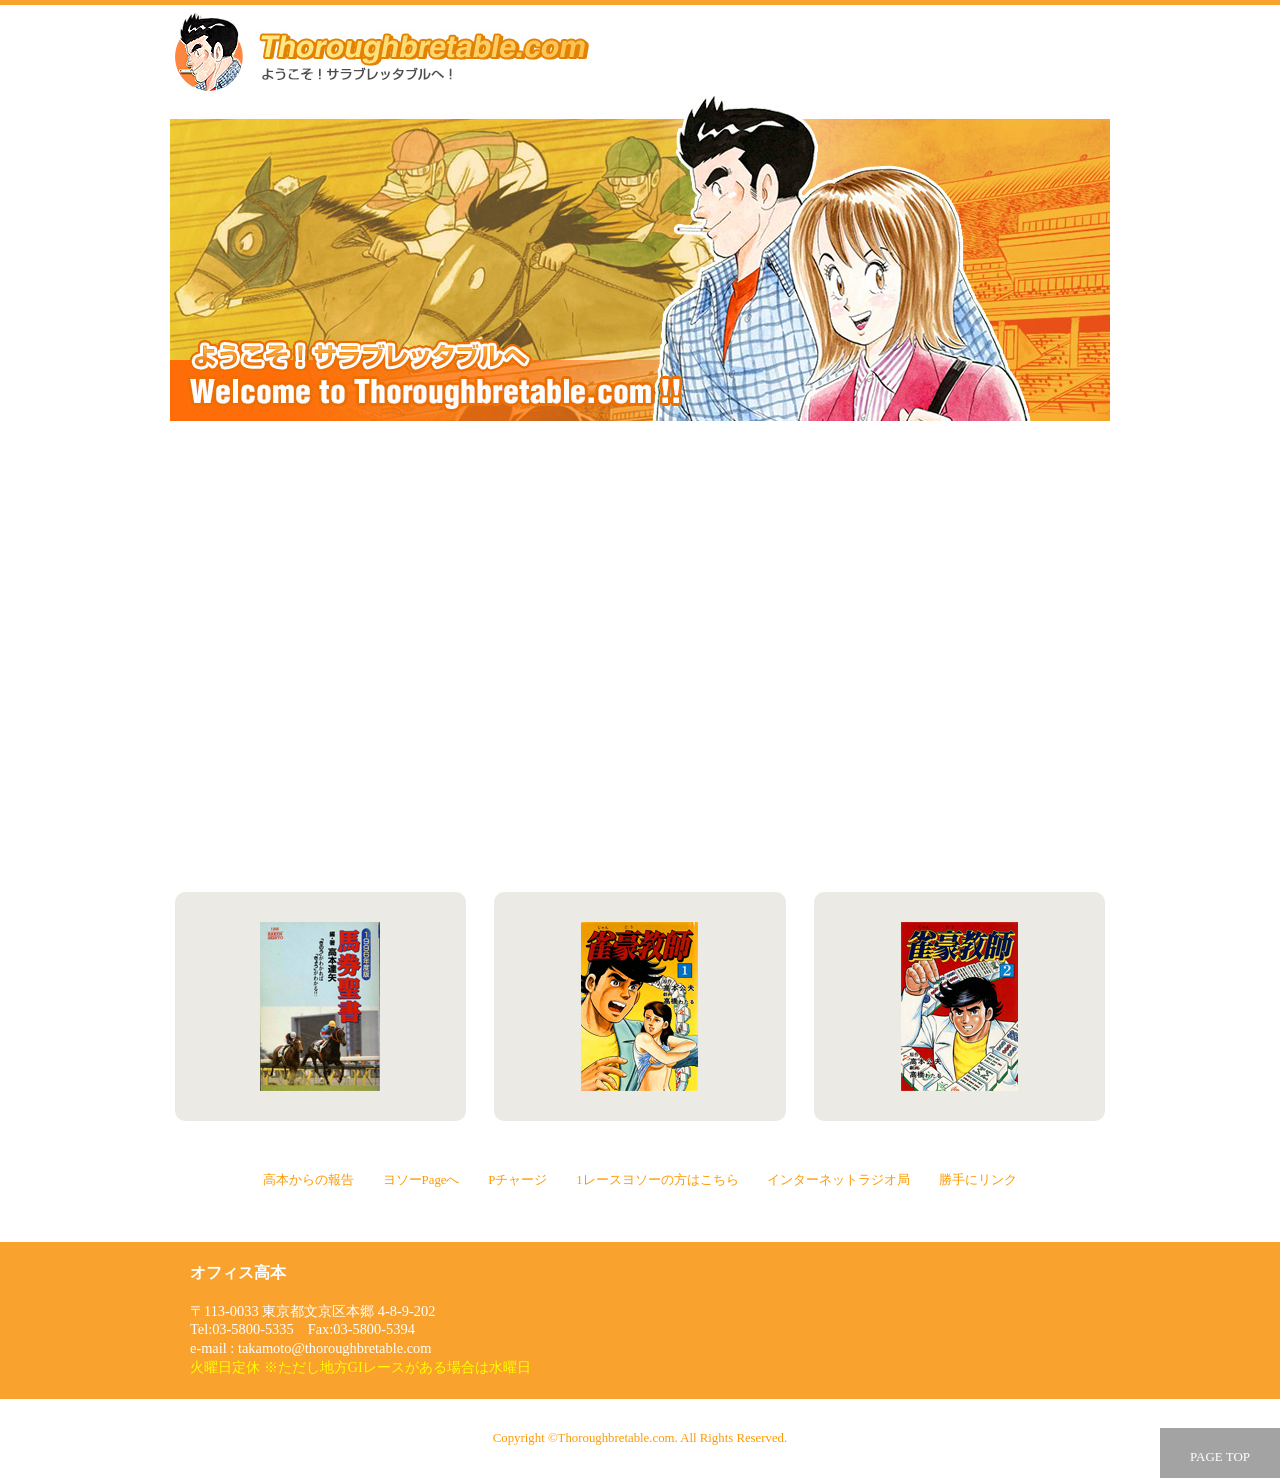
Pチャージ (401, 656)
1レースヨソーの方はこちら (877, 656)
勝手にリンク (877, 787)
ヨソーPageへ (877, 525)
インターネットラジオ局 (401, 787)
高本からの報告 (401, 525)
